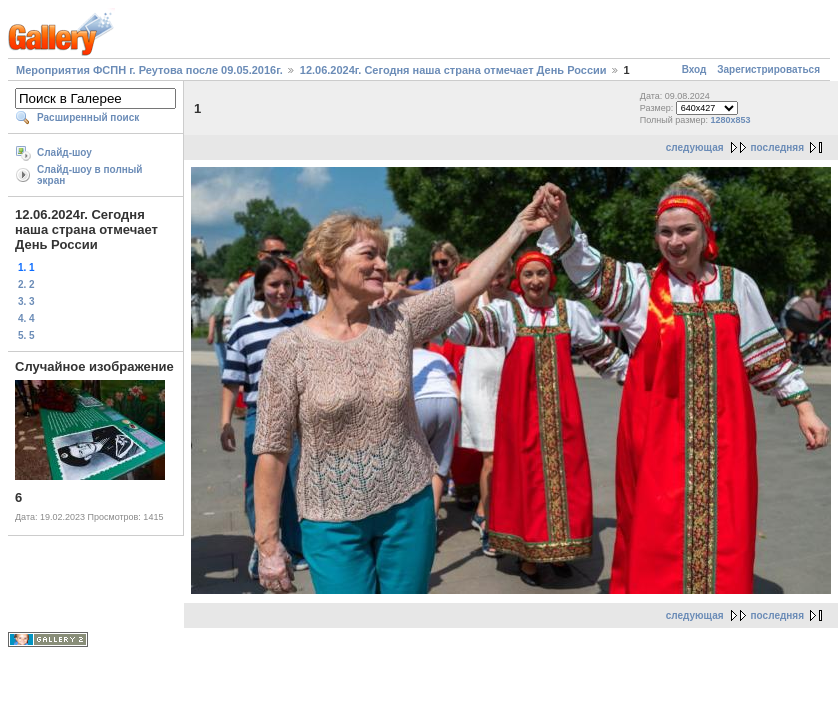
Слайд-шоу (64, 152)
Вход (694, 69)
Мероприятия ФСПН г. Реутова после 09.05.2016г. (149, 70)
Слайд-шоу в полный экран (90, 175)
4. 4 (26, 318)
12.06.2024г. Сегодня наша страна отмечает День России (453, 70)
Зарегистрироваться (768, 69)
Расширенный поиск (88, 117)
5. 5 (26, 335)
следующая (695, 147)
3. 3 (26, 301)
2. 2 (26, 284)
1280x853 (731, 120)
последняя (777, 147)
